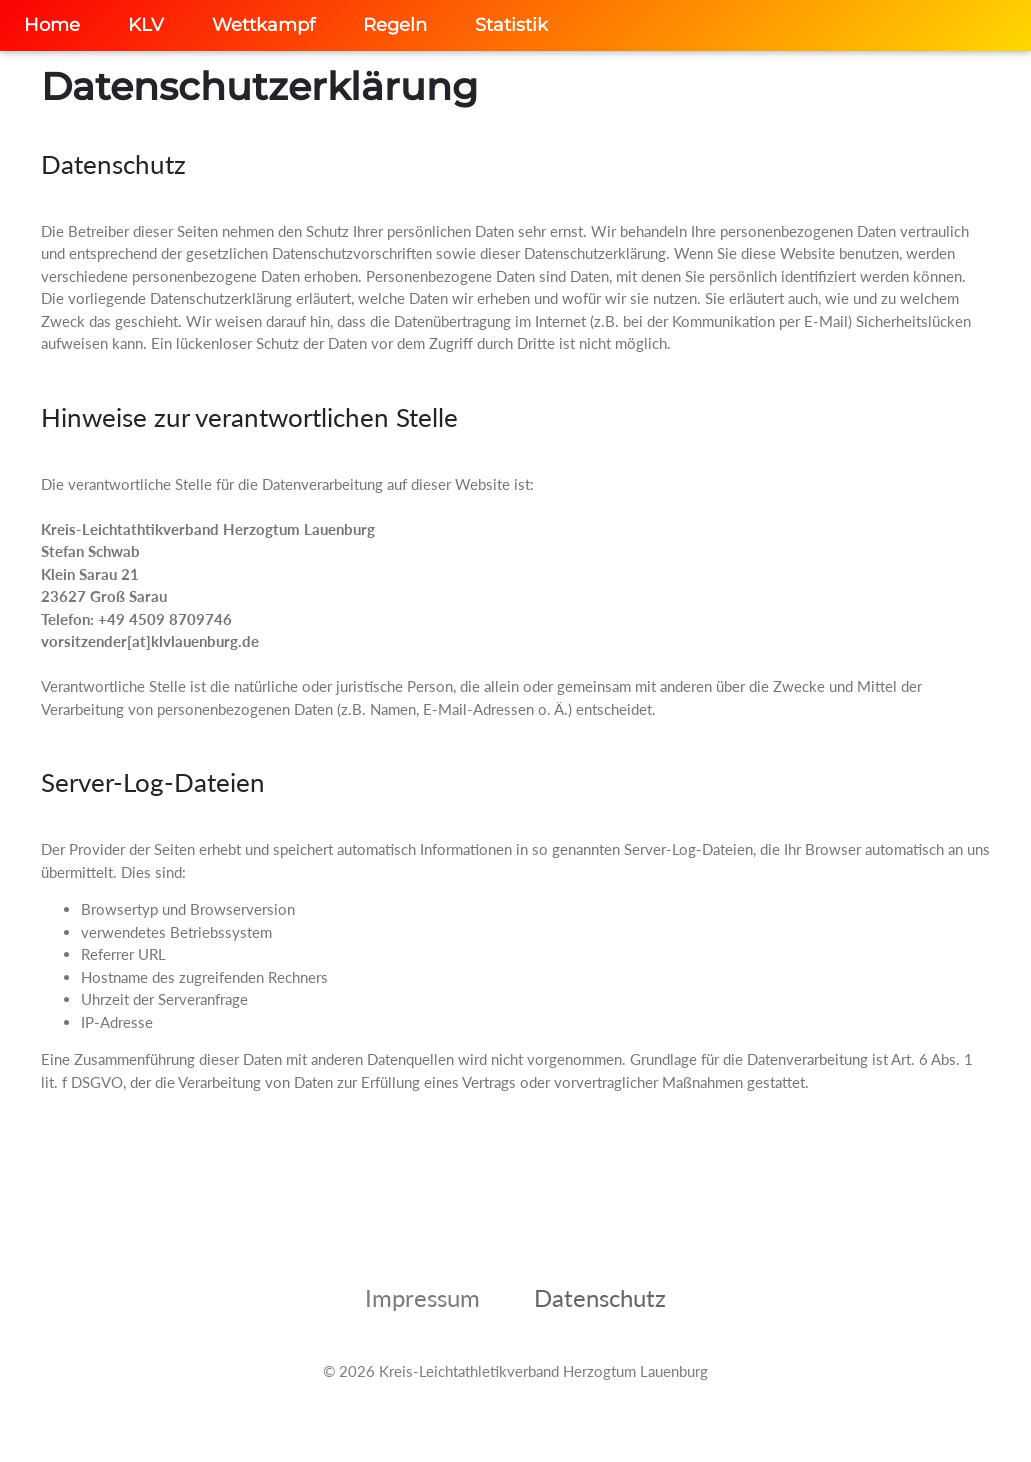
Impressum (422, 1297)
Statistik (511, 25)
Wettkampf (263, 25)
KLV (146, 25)
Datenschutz (600, 1297)
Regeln (395, 25)
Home (52, 25)
